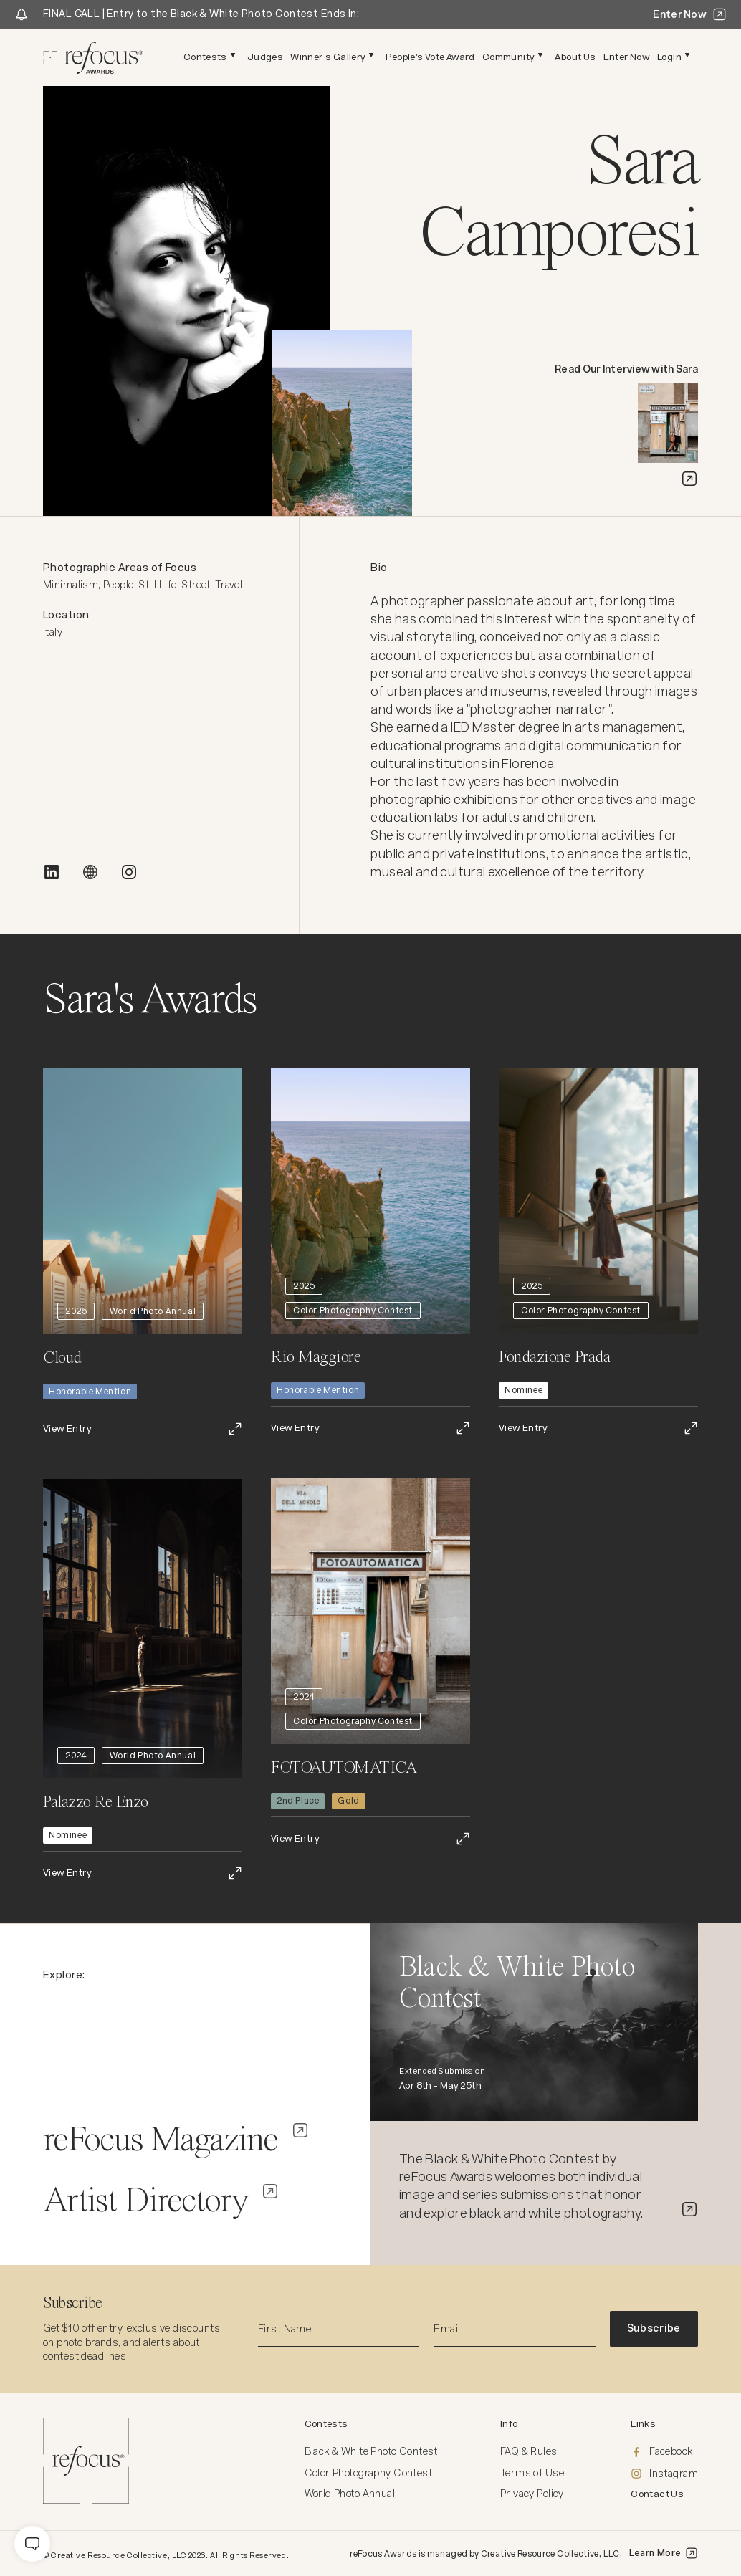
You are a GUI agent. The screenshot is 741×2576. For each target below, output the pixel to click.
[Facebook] (664, 2452)
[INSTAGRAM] (129, 872)
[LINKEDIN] (51, 872)
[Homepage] (93, 58)
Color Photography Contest (369, 2473)
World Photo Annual (350, 2493)
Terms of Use (532, 2473)
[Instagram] (664, 2474)
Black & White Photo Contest (371, 2451)
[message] (32, 2544)
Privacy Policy (532, 2493)
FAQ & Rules (529, 2451)
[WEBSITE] (90, 872)
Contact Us (657, 2494)
